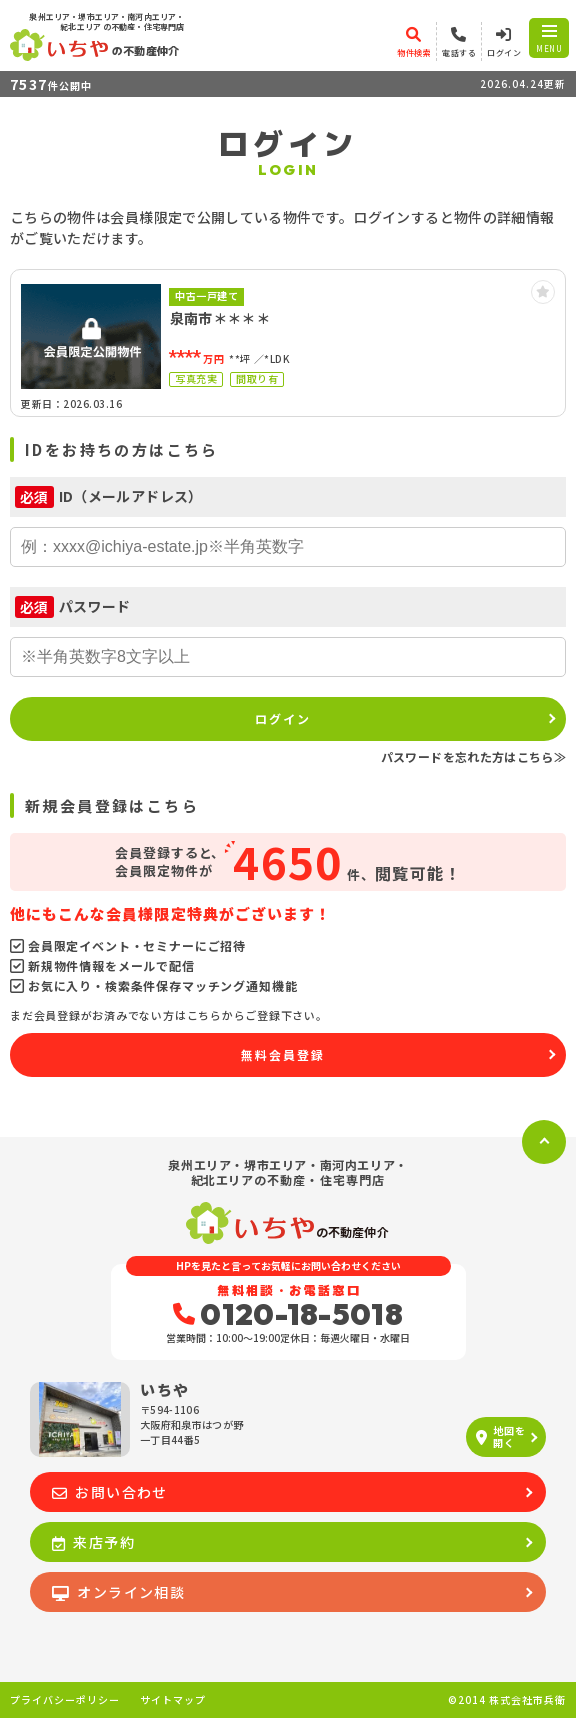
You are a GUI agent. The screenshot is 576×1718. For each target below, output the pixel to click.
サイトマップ (173, 1700)
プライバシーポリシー (65, 1700)
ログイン (283, 718)
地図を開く (500, 1436)
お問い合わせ (110, 1492)
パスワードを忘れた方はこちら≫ (473, 756)
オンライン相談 (118, 1592)
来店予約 (93, 1542)
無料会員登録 (283, 1054)
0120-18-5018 (288, 1314)
